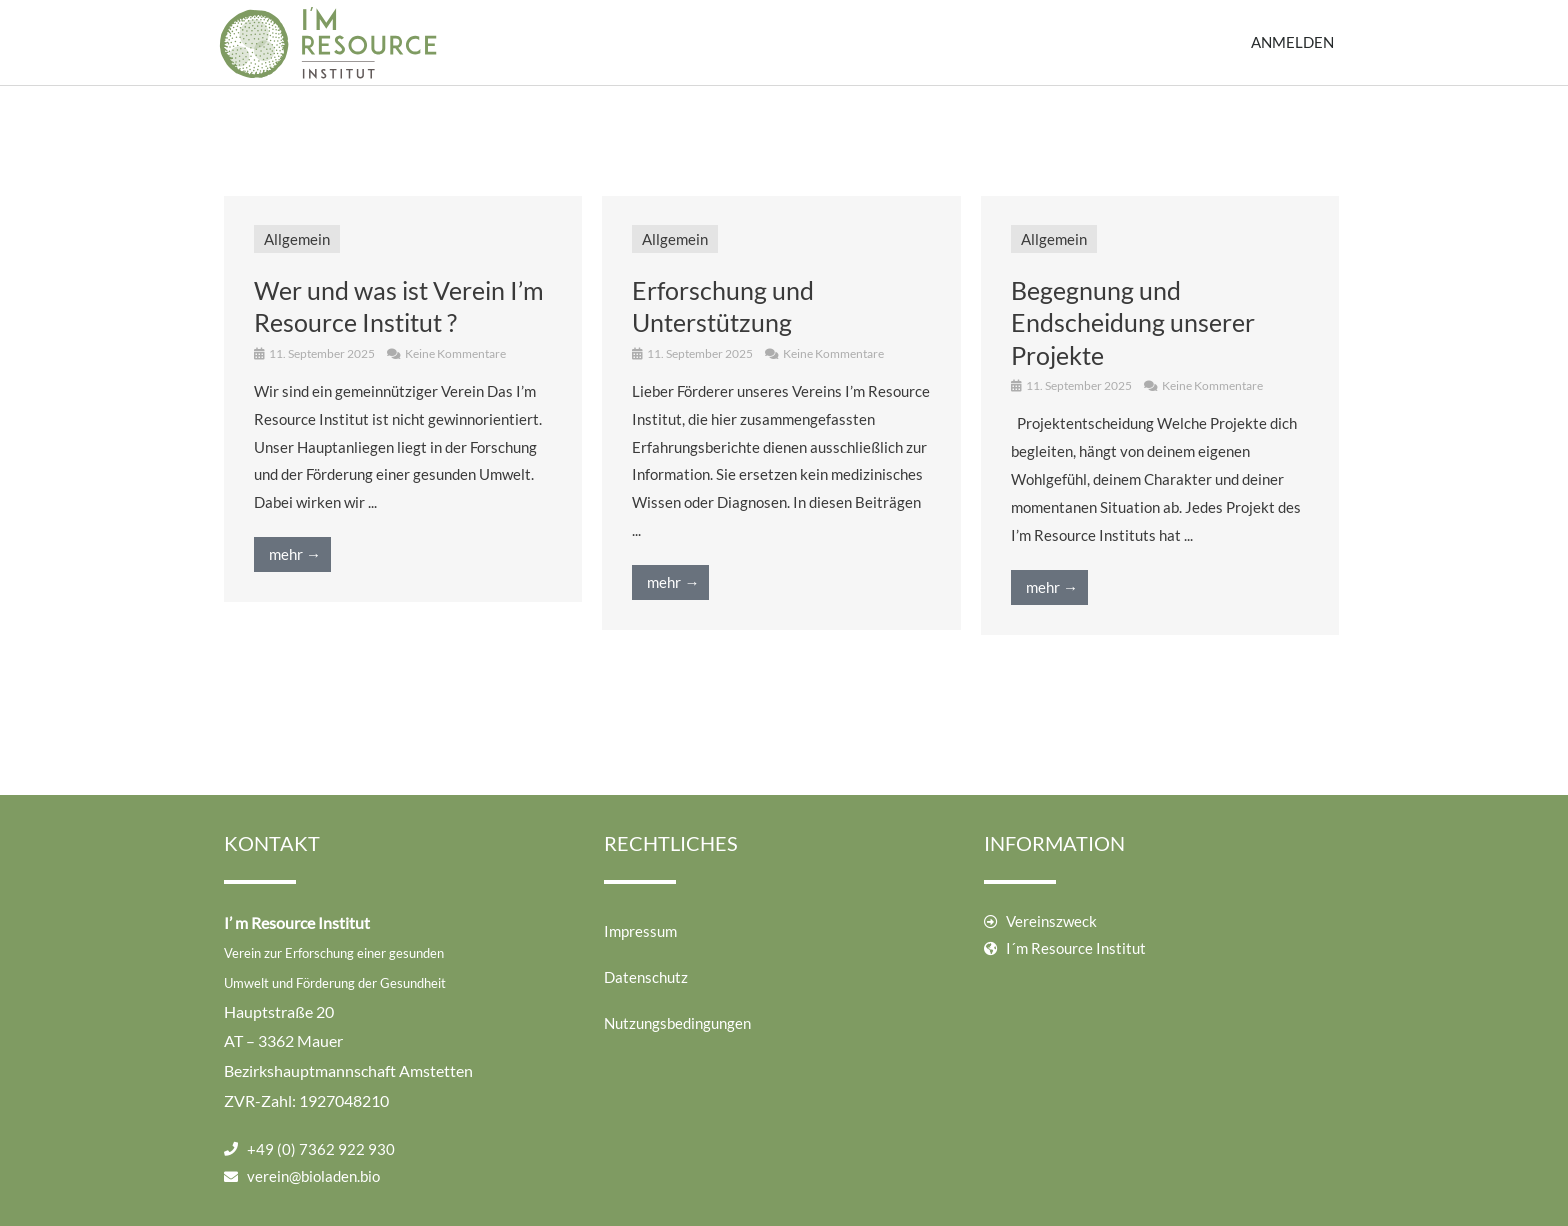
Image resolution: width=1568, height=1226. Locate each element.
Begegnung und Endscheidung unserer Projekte (1133, 322)
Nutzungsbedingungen (677, 1023)
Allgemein (297, 239)
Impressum (640, 931)
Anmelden (1292, 42)
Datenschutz (646, 977)
